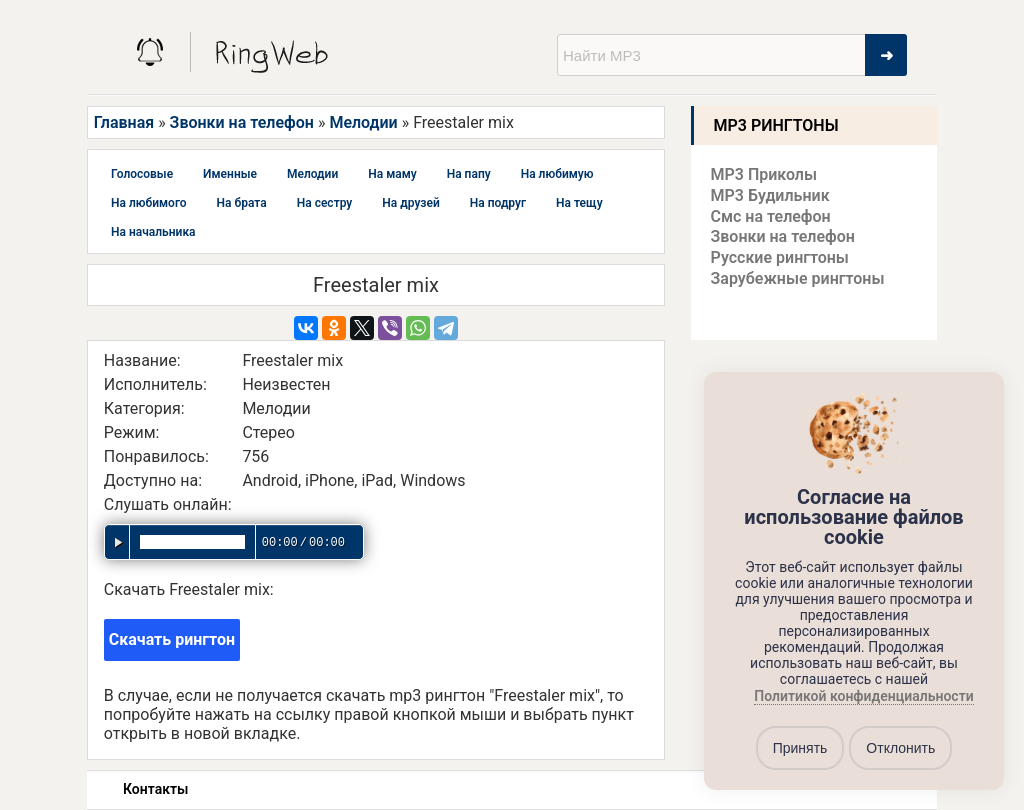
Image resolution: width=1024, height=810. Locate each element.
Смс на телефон (771, 216)
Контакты (155, 789)
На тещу (579, 203)
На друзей (410, 203)
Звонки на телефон (242, 122)
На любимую (557, 174)
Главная (124, 122)
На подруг (498, 203)
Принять (800, 748)
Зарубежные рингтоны (798, 278)
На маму (392, 174)
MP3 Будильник (770, 195)
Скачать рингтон (172, 639)
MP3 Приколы (764, 174)
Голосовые (142, 174)
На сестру (325, 203)
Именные (230, 174)
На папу (469, 174)
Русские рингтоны (780, 257)
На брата (242, 203)
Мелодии (363, 122)
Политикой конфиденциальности (863, 697)
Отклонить (900, 748)
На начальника (153, 232)
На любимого (149, 203)
